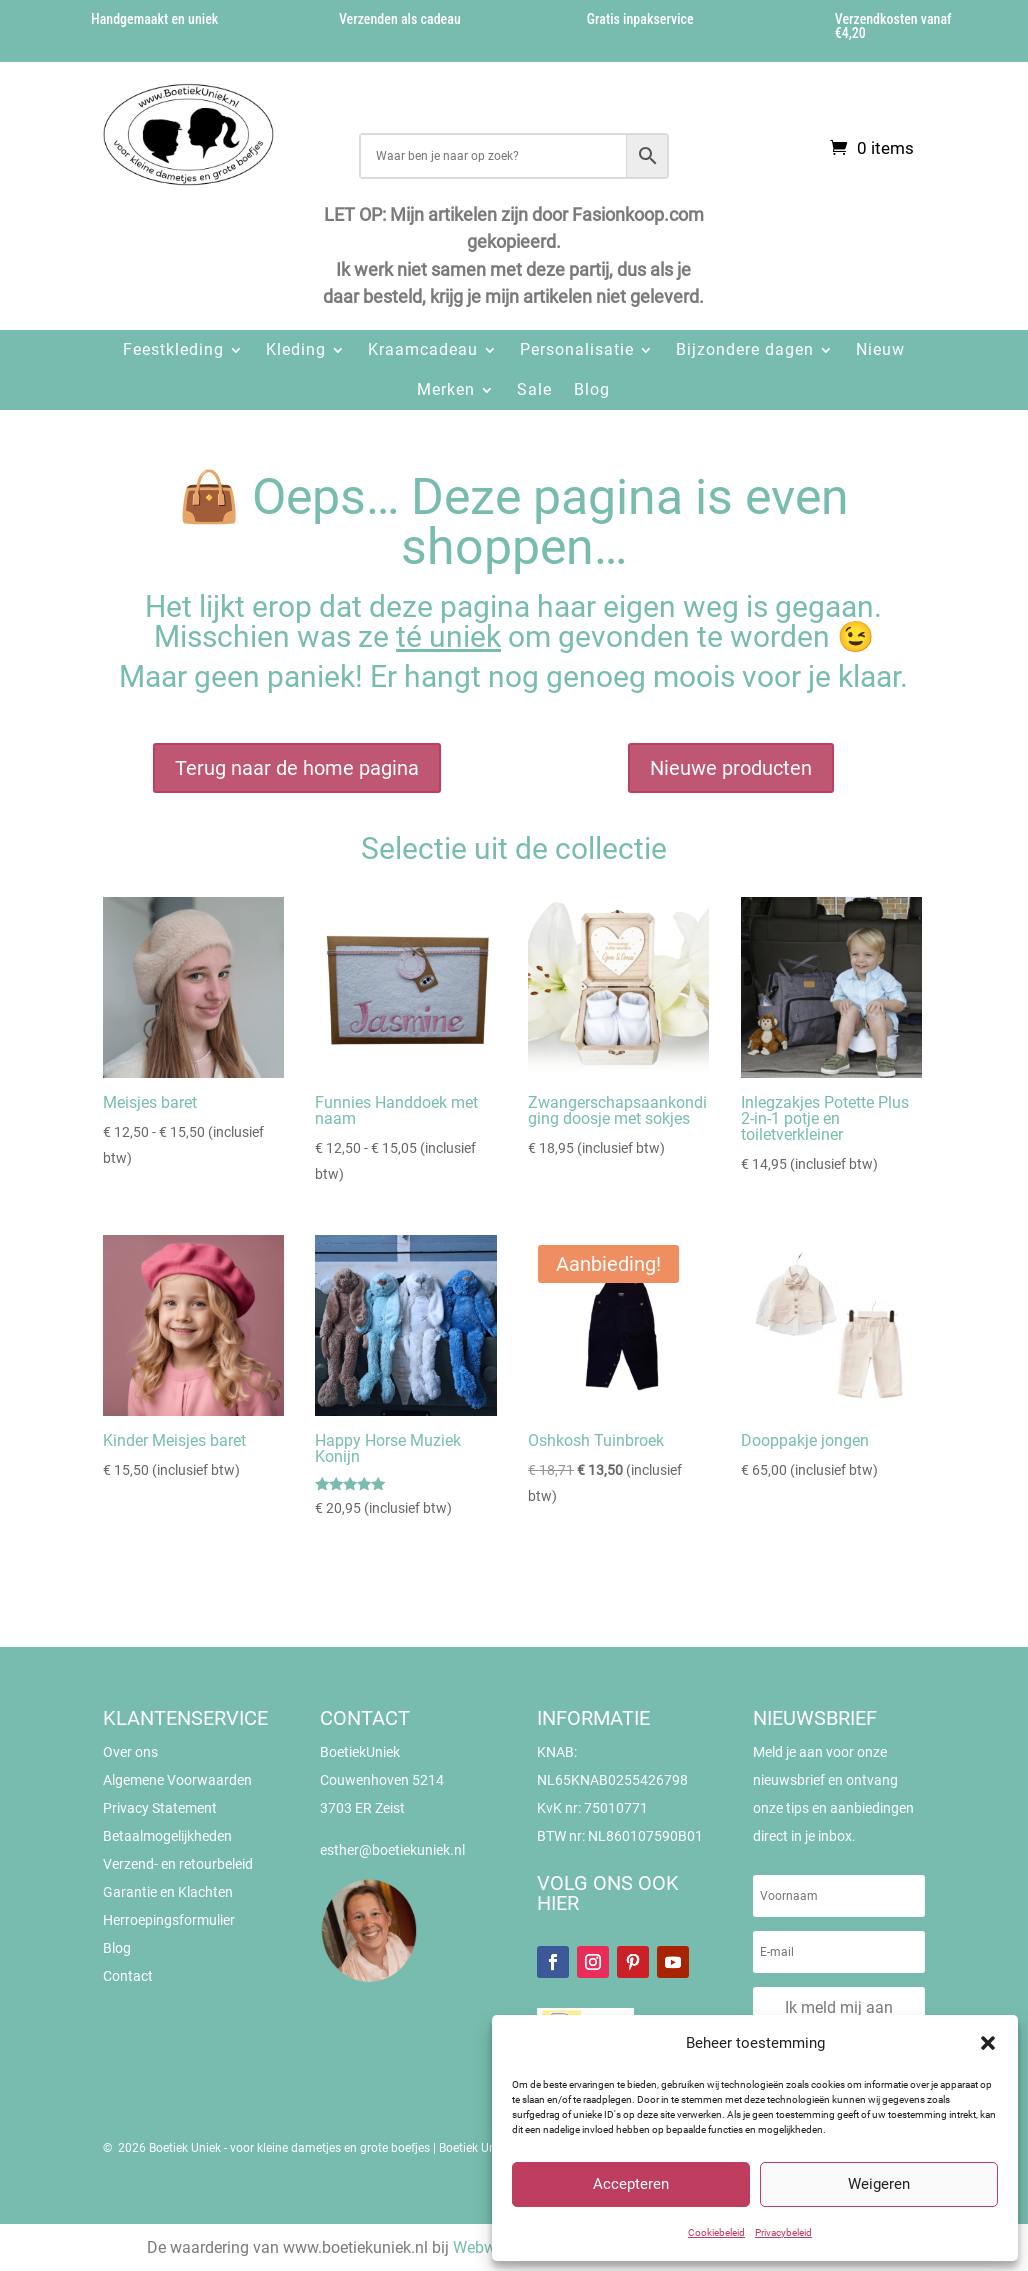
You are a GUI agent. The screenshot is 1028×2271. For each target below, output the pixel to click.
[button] (988, 2043)
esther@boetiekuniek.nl (392, 1850)
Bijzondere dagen (745, 349)
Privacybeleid (783, 2232)
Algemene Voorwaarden (177, 1780)
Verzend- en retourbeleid (178, 1864)
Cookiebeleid (716, 2232)
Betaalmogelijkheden (167, 1836)
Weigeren (879, 2184)
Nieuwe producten (731, 768)
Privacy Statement (160, 1808)
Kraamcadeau (423, 349)
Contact (128, 1976)
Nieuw (880, 349)
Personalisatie (577, 349)
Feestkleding (173, 349)
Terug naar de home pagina (297, 768)
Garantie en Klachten (168, 1892)
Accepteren (631, 2184)
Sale (534, 389)
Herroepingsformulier (169, 1920)
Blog (592, 389)
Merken (446, 389)
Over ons (130, 1752)
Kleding (296, 349)
